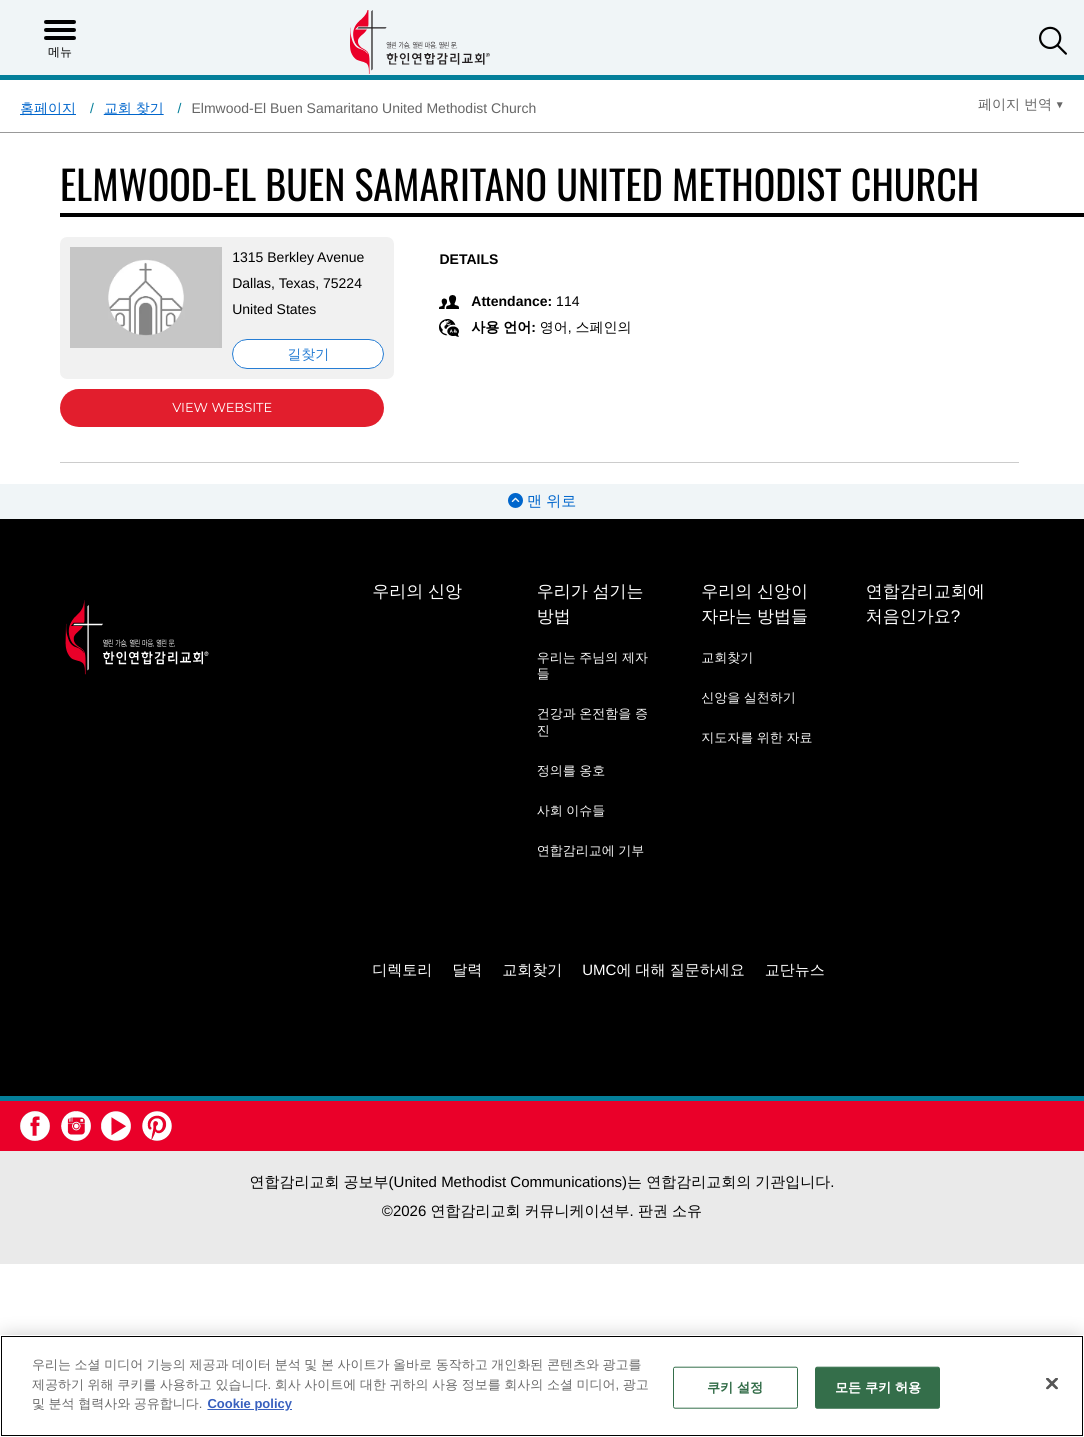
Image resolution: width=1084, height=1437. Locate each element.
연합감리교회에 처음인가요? (925, 604)
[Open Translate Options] (1021, 104)
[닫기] (1052, 1384)
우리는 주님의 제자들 (592, 665)
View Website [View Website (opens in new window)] (222, 408)
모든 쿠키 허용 (878, 1387)
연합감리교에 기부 (591, 850)
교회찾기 (727, 657)
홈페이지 (48, 108)
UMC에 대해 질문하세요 (663, 970)
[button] (1053, 43)
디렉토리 (402, 970)
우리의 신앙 (417, 591)
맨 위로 (542, 501)
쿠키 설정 (735, 1387)
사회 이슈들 (571, 810)
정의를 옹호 (571, 770)
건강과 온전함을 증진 (592, 721)
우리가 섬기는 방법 (590, 604)
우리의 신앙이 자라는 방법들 (754, 604)
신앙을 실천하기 (748, 697)
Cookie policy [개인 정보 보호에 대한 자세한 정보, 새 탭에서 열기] (249, 1403)
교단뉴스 (795, 970)
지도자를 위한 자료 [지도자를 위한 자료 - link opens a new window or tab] (756, 737)
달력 (467, 970)
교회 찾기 (134, 108)
